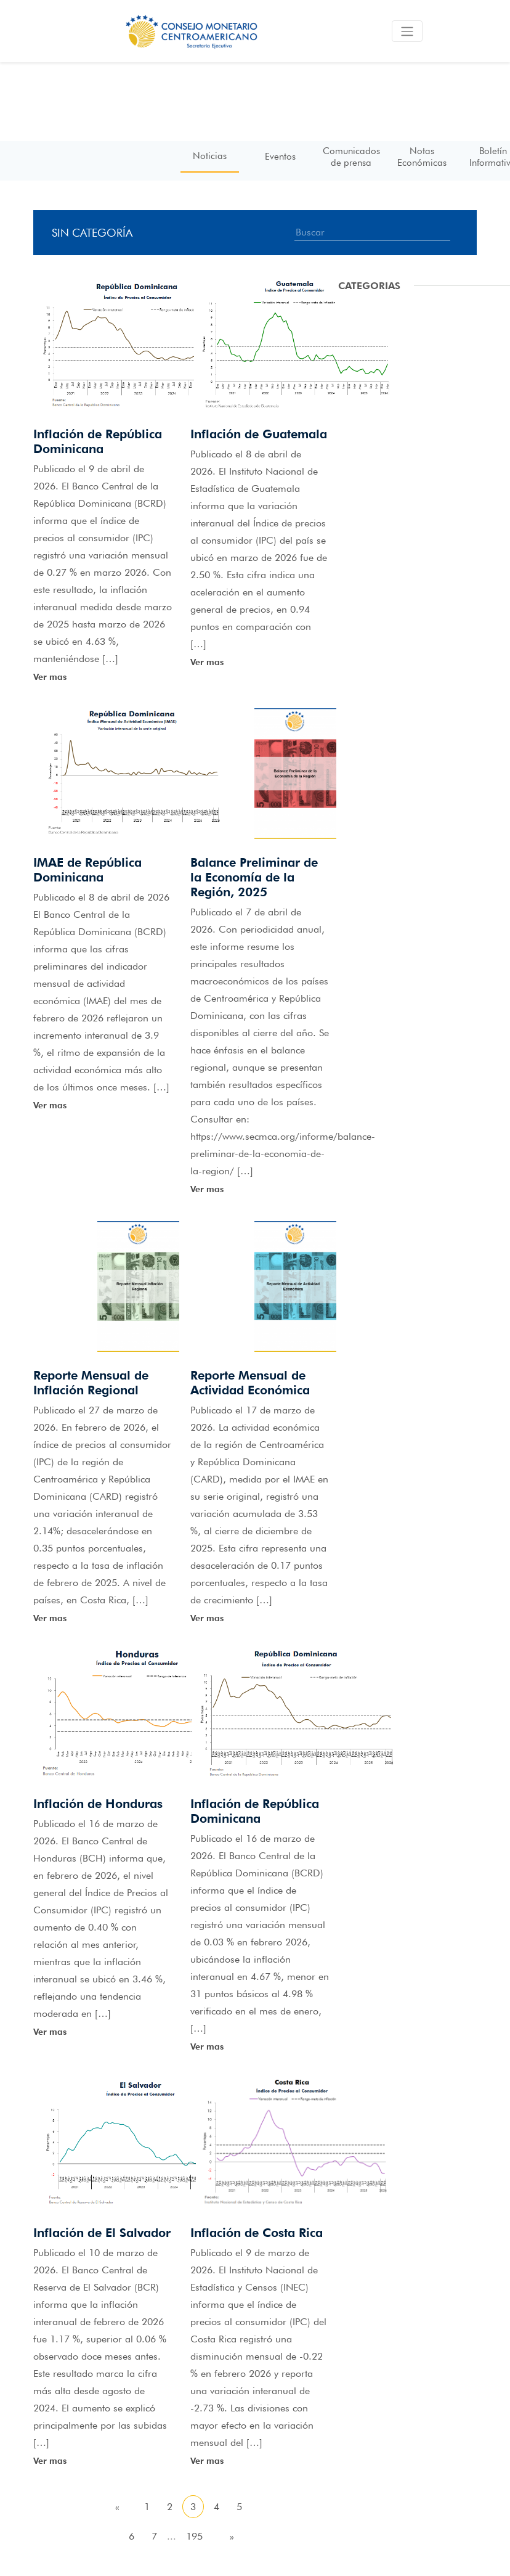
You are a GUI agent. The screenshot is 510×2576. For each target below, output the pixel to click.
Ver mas (50, 677)
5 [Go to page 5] (239, 2507)
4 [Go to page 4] (216, 2507)
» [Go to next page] (232, 2536)
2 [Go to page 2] (169, 2507)
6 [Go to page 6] (131, 2536)
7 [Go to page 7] (154, 2536)
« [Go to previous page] (117, 2507)
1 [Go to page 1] (147, 2507)
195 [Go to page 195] (194, 2536)
